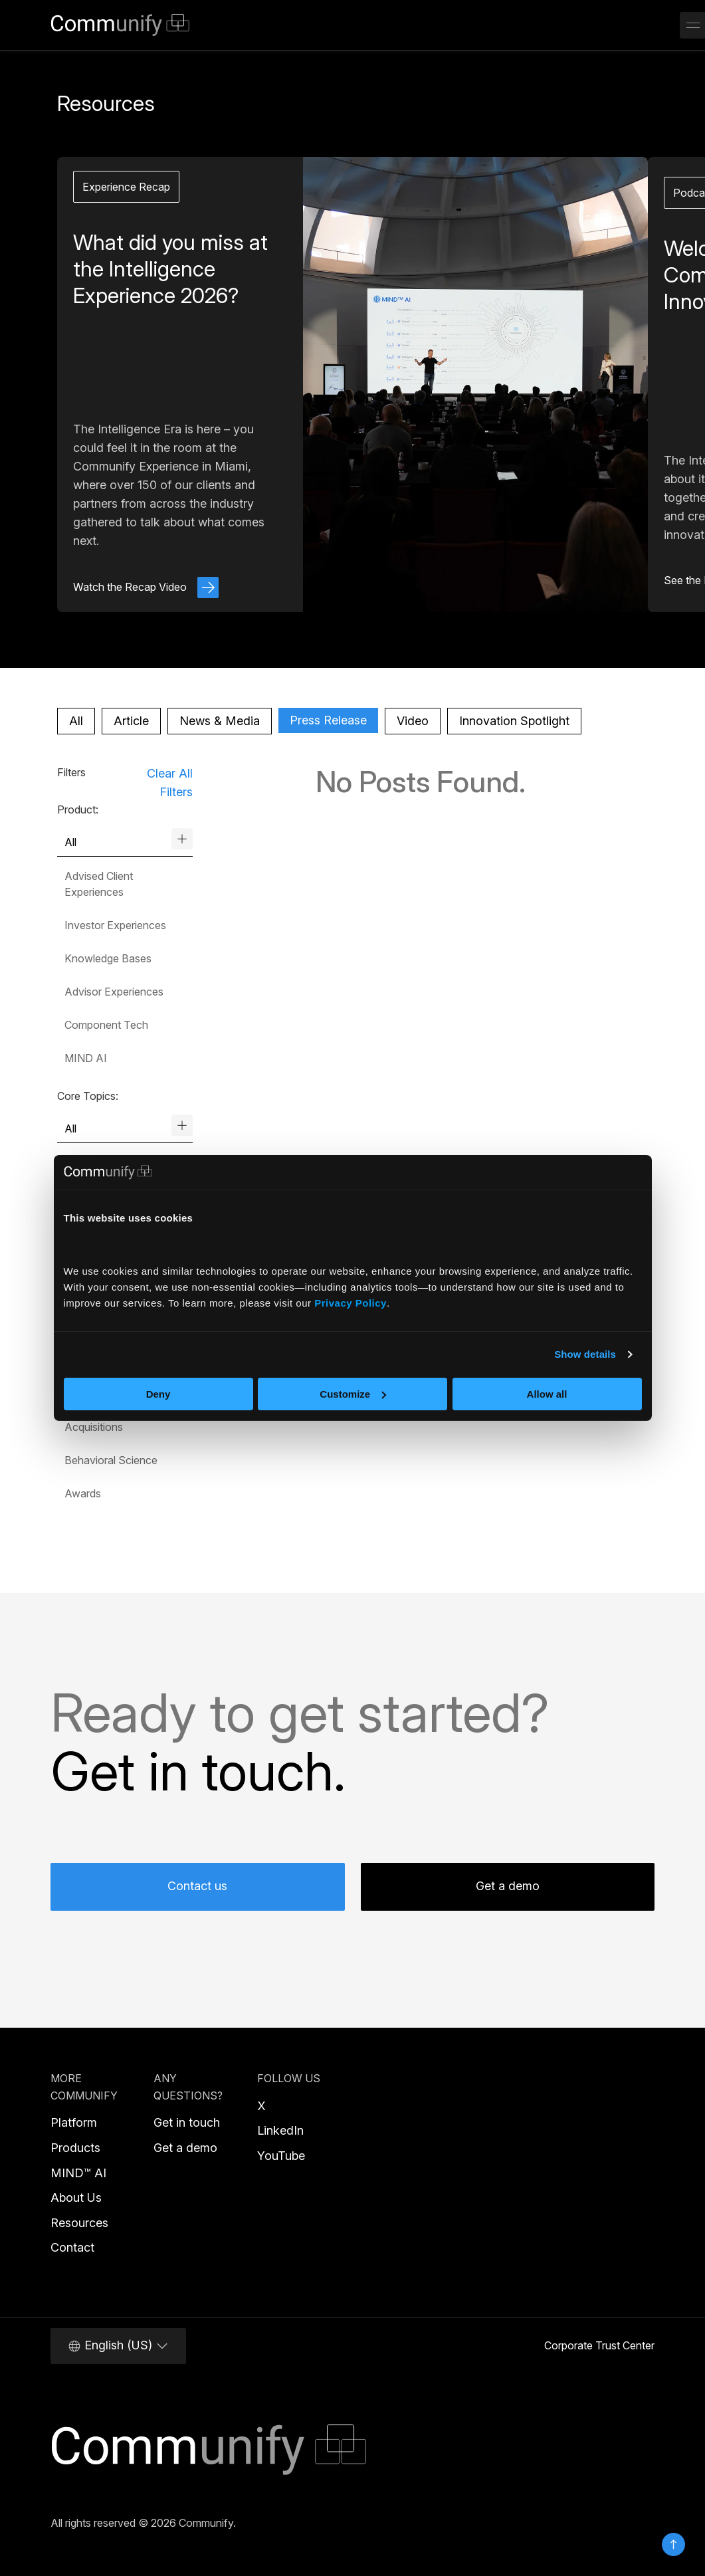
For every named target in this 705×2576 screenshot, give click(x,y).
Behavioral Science (110, 1460)
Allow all (547, 1394)
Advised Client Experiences (98, 884)
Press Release (328, 720)
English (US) (118, 2345)
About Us (76, 2197)
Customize (353, 1394)
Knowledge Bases (107, 958)
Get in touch (186, 2122)
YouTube (281, 2156)
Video (413, 721)
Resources (79, 2223)
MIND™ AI (78, 2173)
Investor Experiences (115, 925)
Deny (158, 1394)
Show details (585, 1354)
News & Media (219, 721)
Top (673, 2544)
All (76, 721)
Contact (72, 2247)
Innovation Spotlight (514, 721)
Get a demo (508, 1886)
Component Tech (106, 1024)
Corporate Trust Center (599, 2345)
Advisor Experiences (113, 991)
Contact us (197, 1886)
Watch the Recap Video (146, 586)
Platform (73, 2122)
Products (75, 2148)
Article (131, 721)
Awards (82, 1493)
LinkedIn (280, 2130)
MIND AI (85, 1058)
